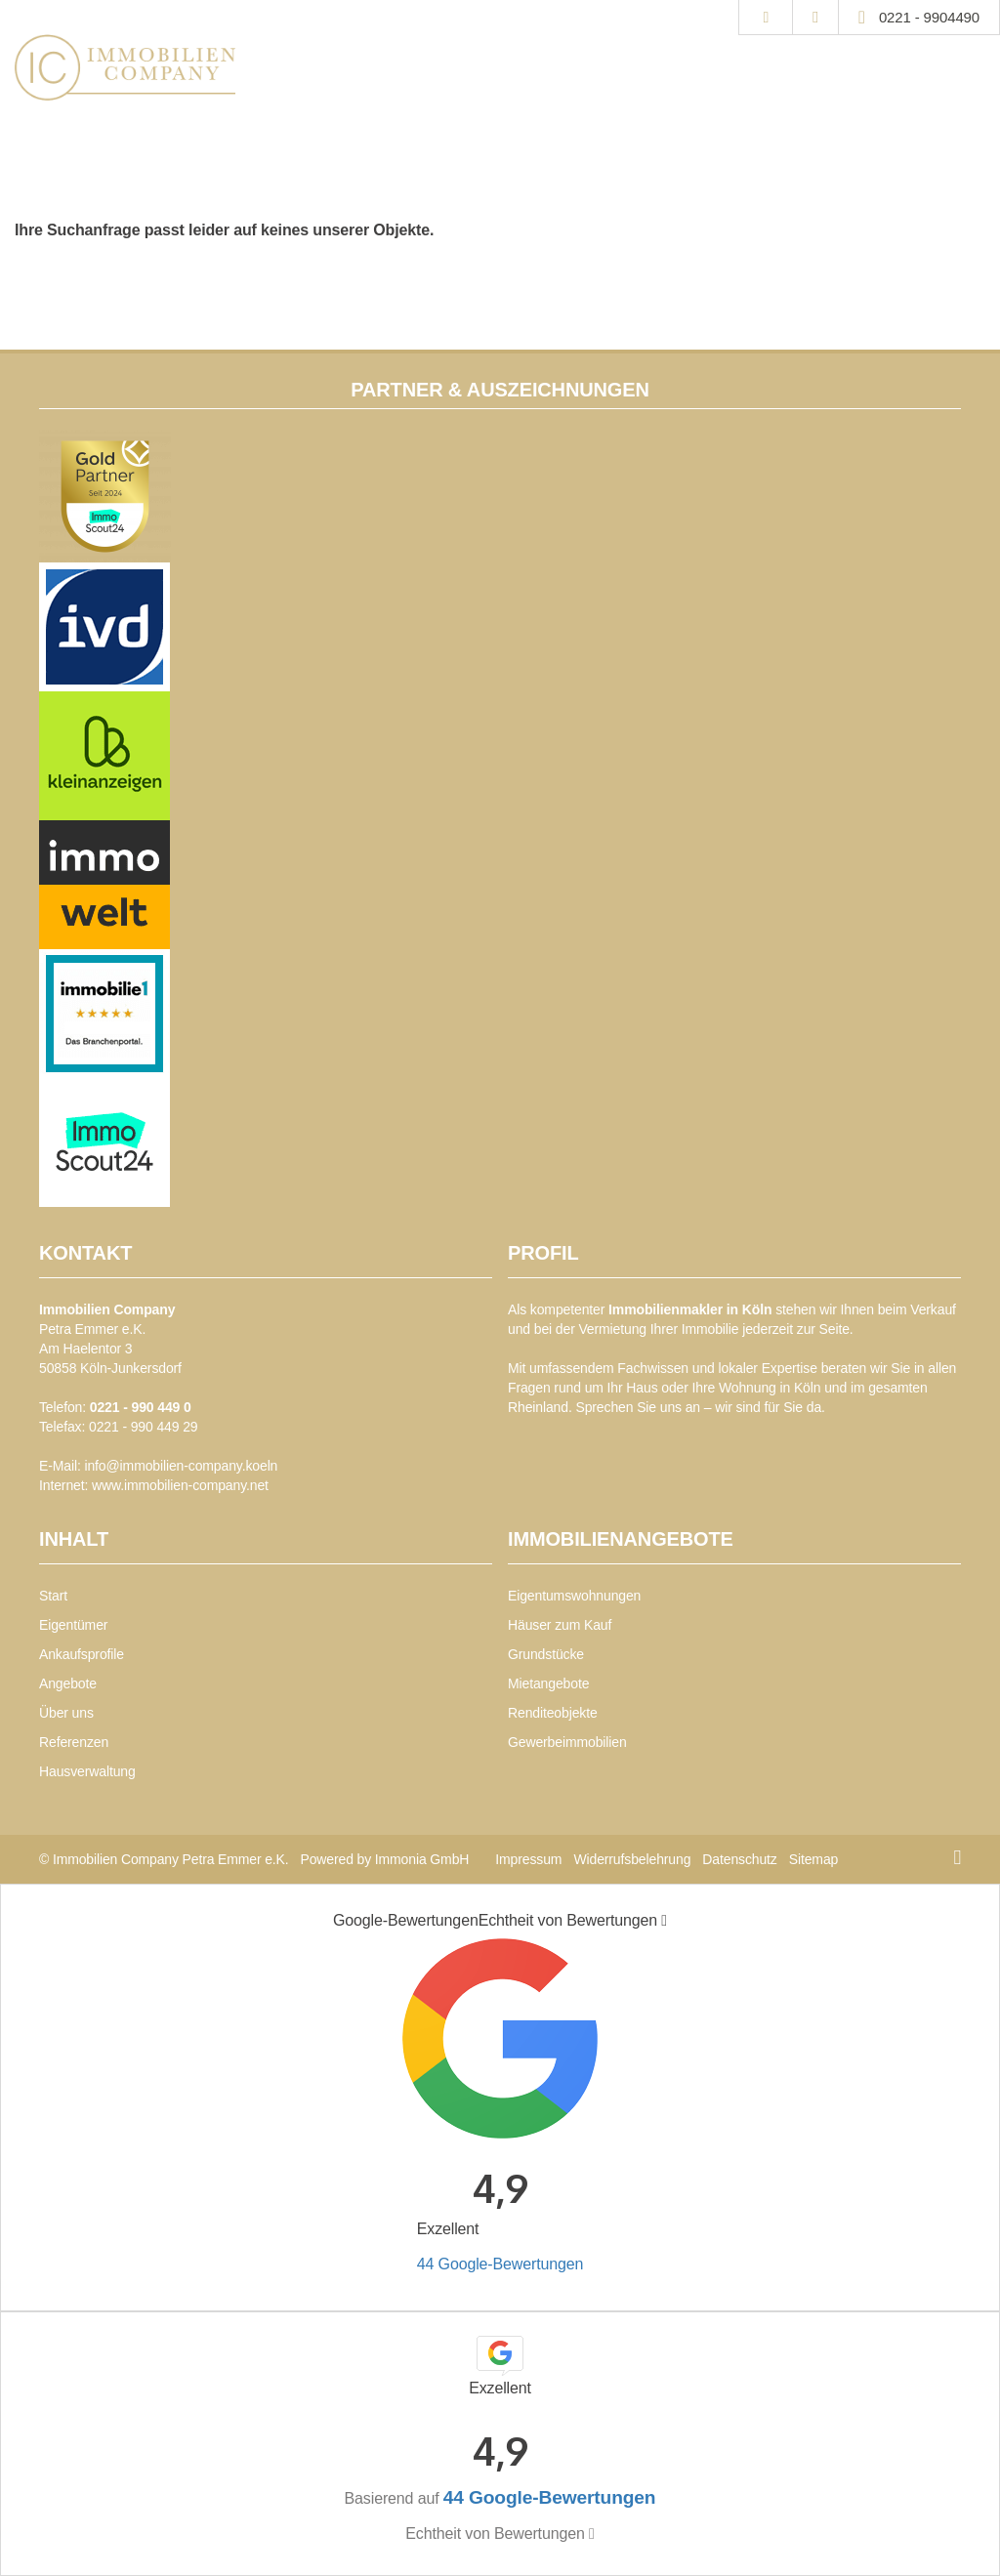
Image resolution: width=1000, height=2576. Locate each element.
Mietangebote (548, 1683)
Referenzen (73, 1742)
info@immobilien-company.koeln (180, 1466)
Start (53, 1595)
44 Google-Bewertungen (500, 2264)
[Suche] (765, 17)
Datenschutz (739, 1859)
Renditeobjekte (553, 1713)
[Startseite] (125, 67)
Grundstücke (546, 1654)
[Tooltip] (664, 1920)
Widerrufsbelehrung (631, 1859)
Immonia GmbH (422, 1859)
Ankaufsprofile (81, 1654)
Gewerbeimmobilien (567, 1742)
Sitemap (813, 1859)
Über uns (66, 1713)
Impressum (528, 1859)
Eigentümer (73, 1625)
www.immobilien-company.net (180, 1485)
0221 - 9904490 (929, 17)
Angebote (68, 1683)
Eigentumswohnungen (574, 1595)
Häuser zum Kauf (559, 1625)
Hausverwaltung (87, 1771)
